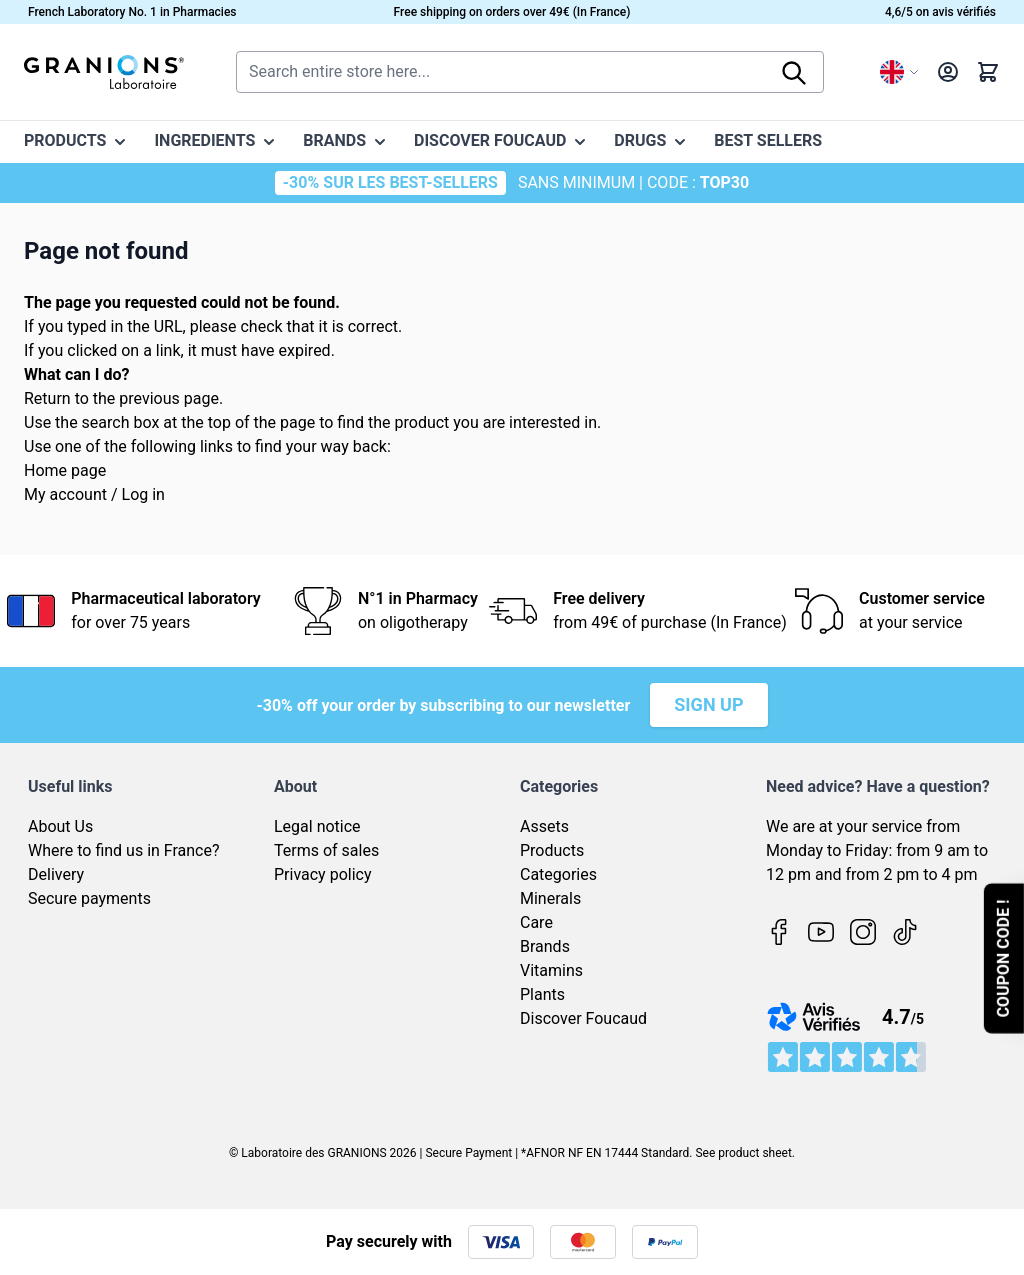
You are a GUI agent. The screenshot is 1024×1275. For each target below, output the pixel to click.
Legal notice (317, 826)
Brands (545, 946)
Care (536, 922)
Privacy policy (323, 874)
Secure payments (89, 898)
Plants (542, 994)
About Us (60, 826)
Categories (558, 874)
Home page (65, 470)
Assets (544, 826)
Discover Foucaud (583, 1018)
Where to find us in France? (124, 850)
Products (552, 850)
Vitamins (551, 970)
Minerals (550, 898)
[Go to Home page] (104, 72)
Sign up (708, 704)
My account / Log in (94, 494)
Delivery (56, 874)
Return (47, 398)
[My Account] (948, 72)
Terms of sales (326, 850)
